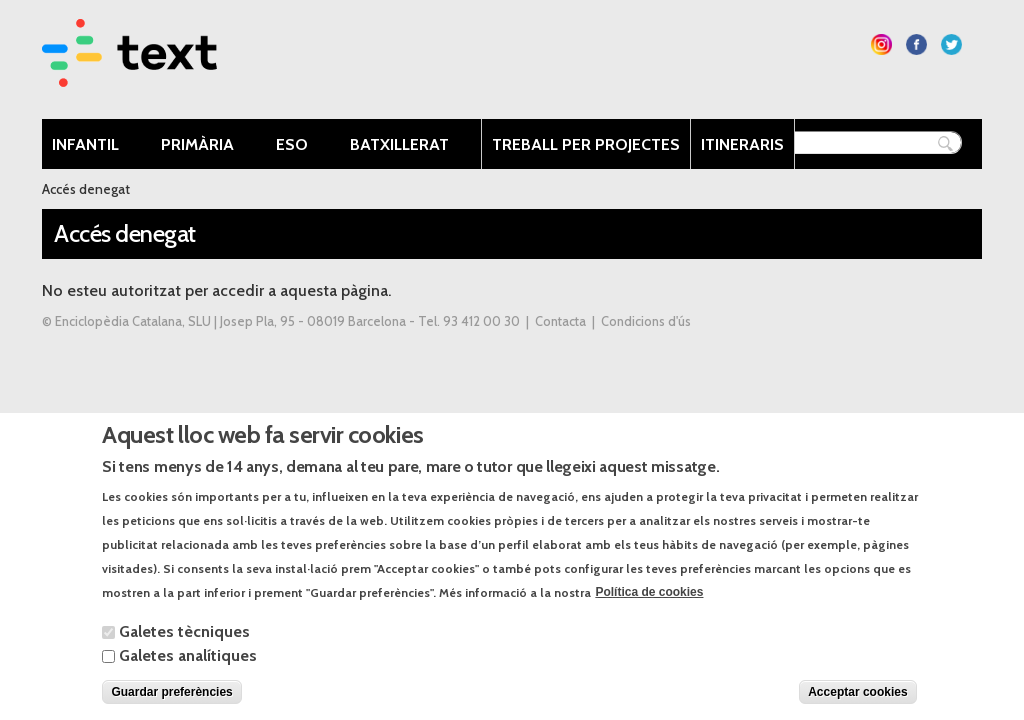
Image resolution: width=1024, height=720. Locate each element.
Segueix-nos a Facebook (916, 44)
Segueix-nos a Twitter (951, 44)
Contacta (560, 321)
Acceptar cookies (857, 702)
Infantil (90, 146)
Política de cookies (649, 602)
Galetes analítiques (188, 665)
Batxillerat (404, 146)
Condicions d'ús (646, 321)
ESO (297, 146)
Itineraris (742, 144)
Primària (202, 146)
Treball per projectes (586, 144)
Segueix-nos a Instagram (881, 44)
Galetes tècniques (184, 641)
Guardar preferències (171, 702)
